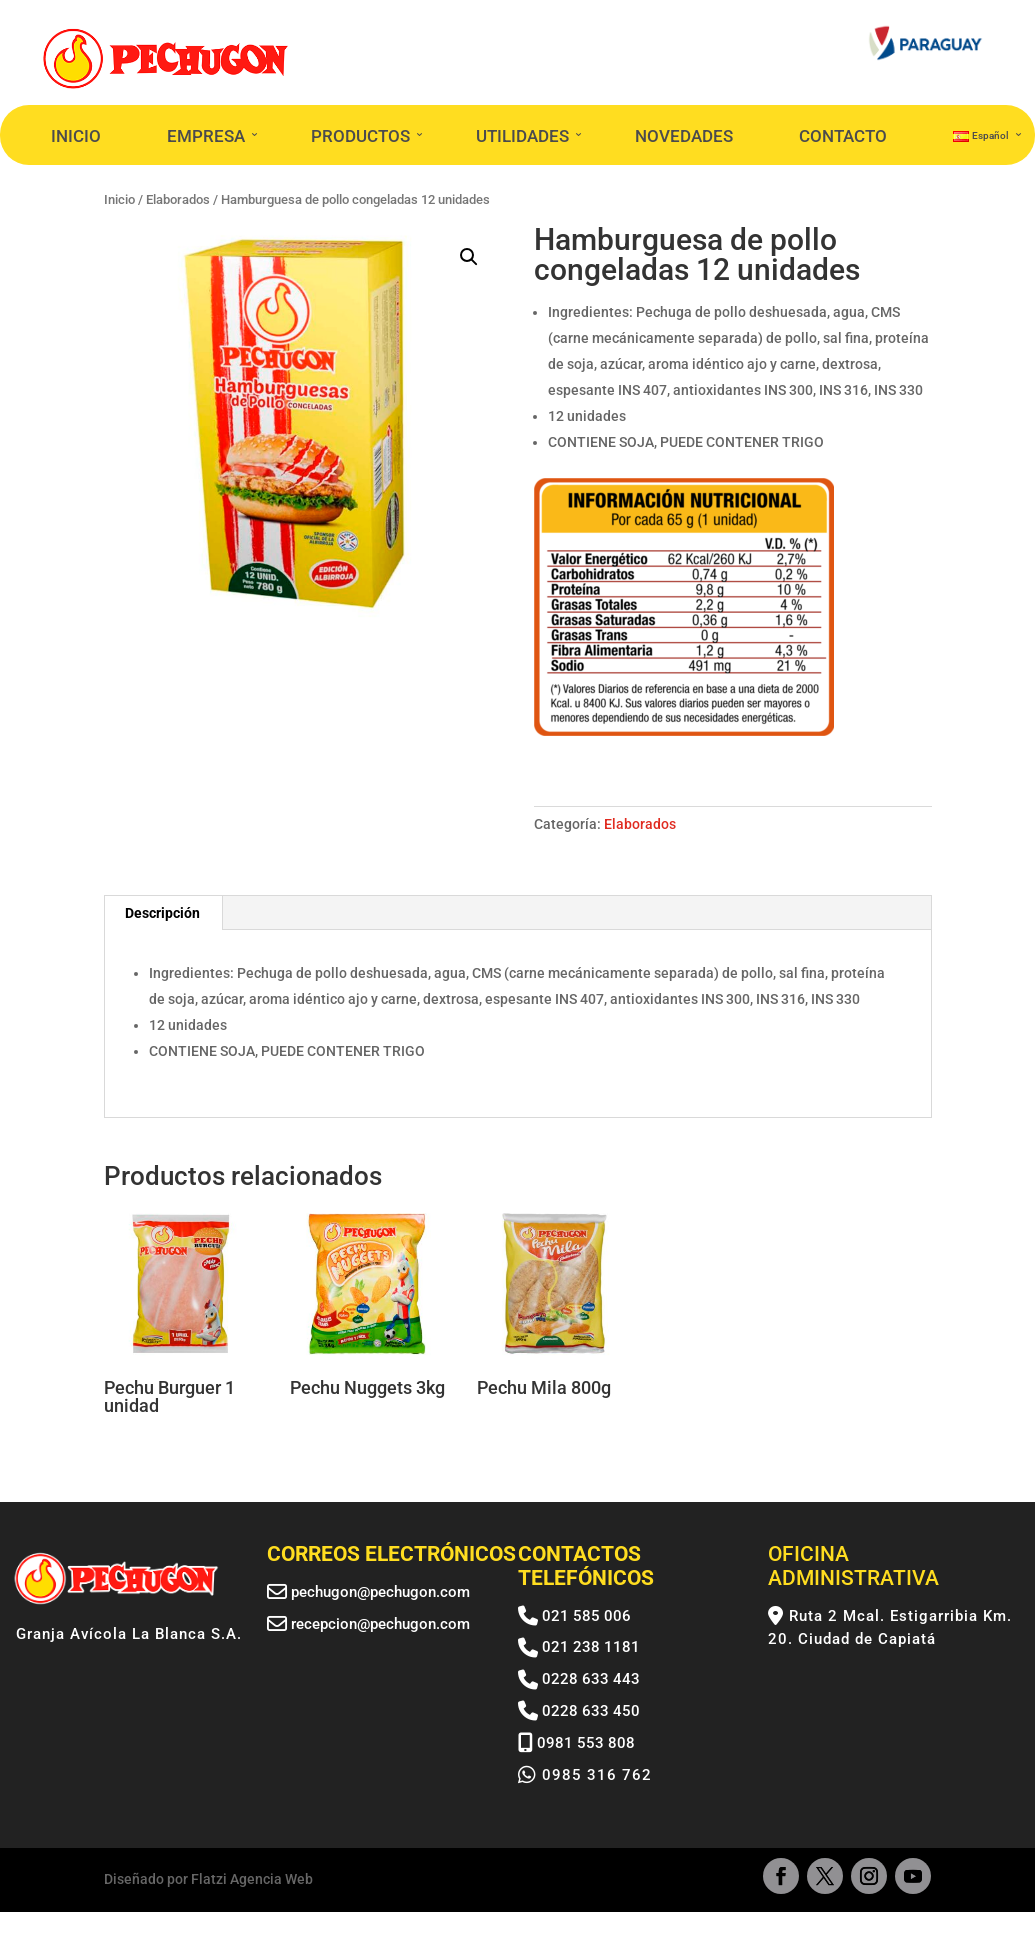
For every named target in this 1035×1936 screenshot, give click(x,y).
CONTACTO (843, 136)
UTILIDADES (522, 136)
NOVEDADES (684, 136)
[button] (469, 257)
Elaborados (640, 824)
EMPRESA (206, 136)
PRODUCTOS (360, 136)
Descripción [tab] (162, 913)
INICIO (76, 136)
